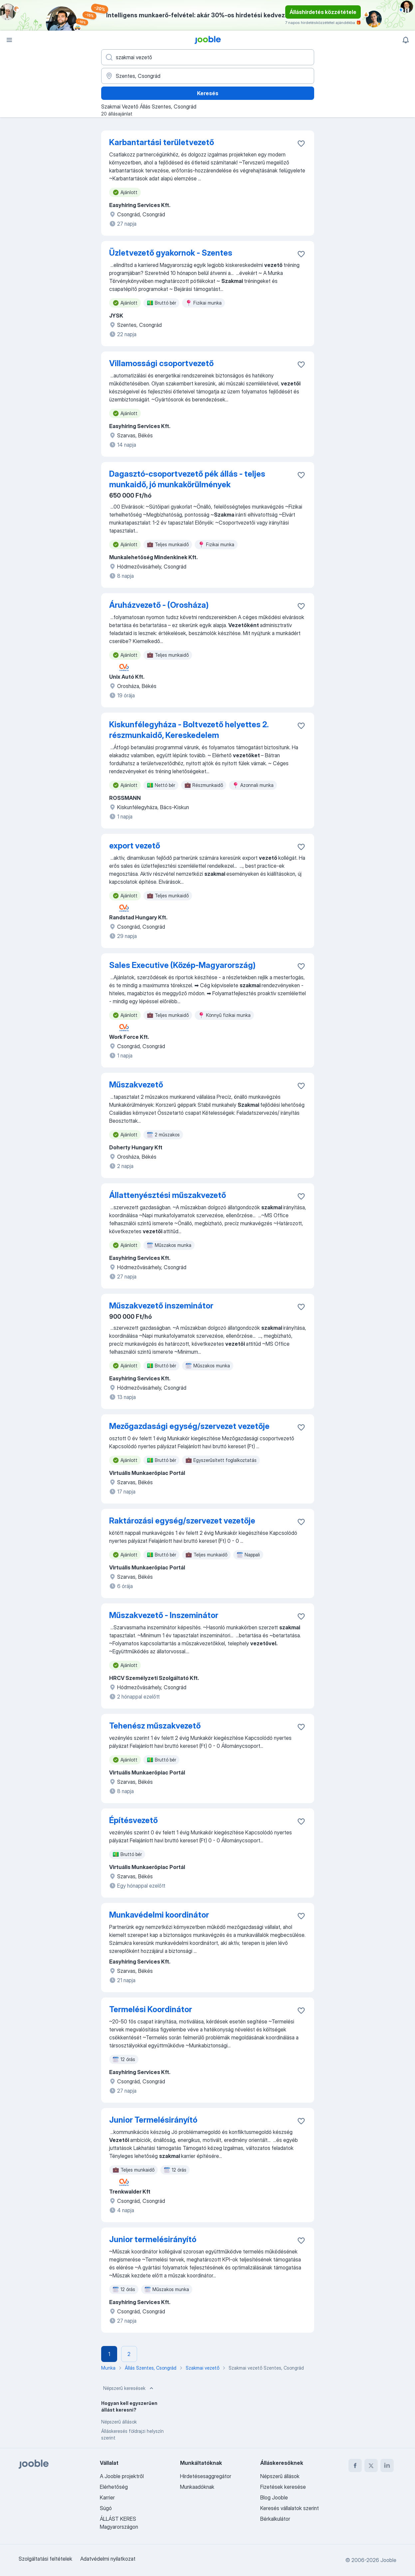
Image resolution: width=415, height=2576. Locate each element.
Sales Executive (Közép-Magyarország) (182, 965)
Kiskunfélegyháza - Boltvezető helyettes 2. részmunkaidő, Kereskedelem (188, 730)
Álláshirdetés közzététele (323, 12)
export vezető (134, 845)
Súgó (106, 2508)
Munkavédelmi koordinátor (159, 1915)
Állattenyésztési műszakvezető (167, 1195)
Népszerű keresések (129, 2388)
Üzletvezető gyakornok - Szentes (170, 253)
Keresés (207, 93)
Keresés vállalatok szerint (289, 2508)
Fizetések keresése (283, 2486)
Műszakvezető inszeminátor (161, 1305)
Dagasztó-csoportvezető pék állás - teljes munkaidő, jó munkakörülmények (187, 479)
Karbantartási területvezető (161, 142)
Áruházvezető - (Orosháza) (159, 605)
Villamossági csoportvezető (161, 363)
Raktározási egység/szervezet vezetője (182, 1520)
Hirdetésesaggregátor (205, 2476)
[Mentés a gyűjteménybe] (301, 143)
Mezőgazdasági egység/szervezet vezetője (189, 1426)
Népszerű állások (119, 2422)
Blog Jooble (274, 2497)
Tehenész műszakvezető (155, 1726)
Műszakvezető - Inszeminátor (163, 1615)
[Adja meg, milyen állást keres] (207, 57)
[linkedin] (387, 2465)
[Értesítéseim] (405, 40)
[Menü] (9, 40)
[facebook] (355, 2465)
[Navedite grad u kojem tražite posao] (207, 76)
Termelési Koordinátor (150, 2009)
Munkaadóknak (197, 2486)
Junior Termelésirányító (153, 2120)
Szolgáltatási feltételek (45, 2558)
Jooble (388, 2560)
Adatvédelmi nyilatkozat (107, 2558)
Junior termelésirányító (152, 2239)
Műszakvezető (136, 1084)
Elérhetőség (114, 2486)
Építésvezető (133, 1820)
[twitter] (371, 2465)
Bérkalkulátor (275, 2518)
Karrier (107, 2497)
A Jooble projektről (122, 2476)
